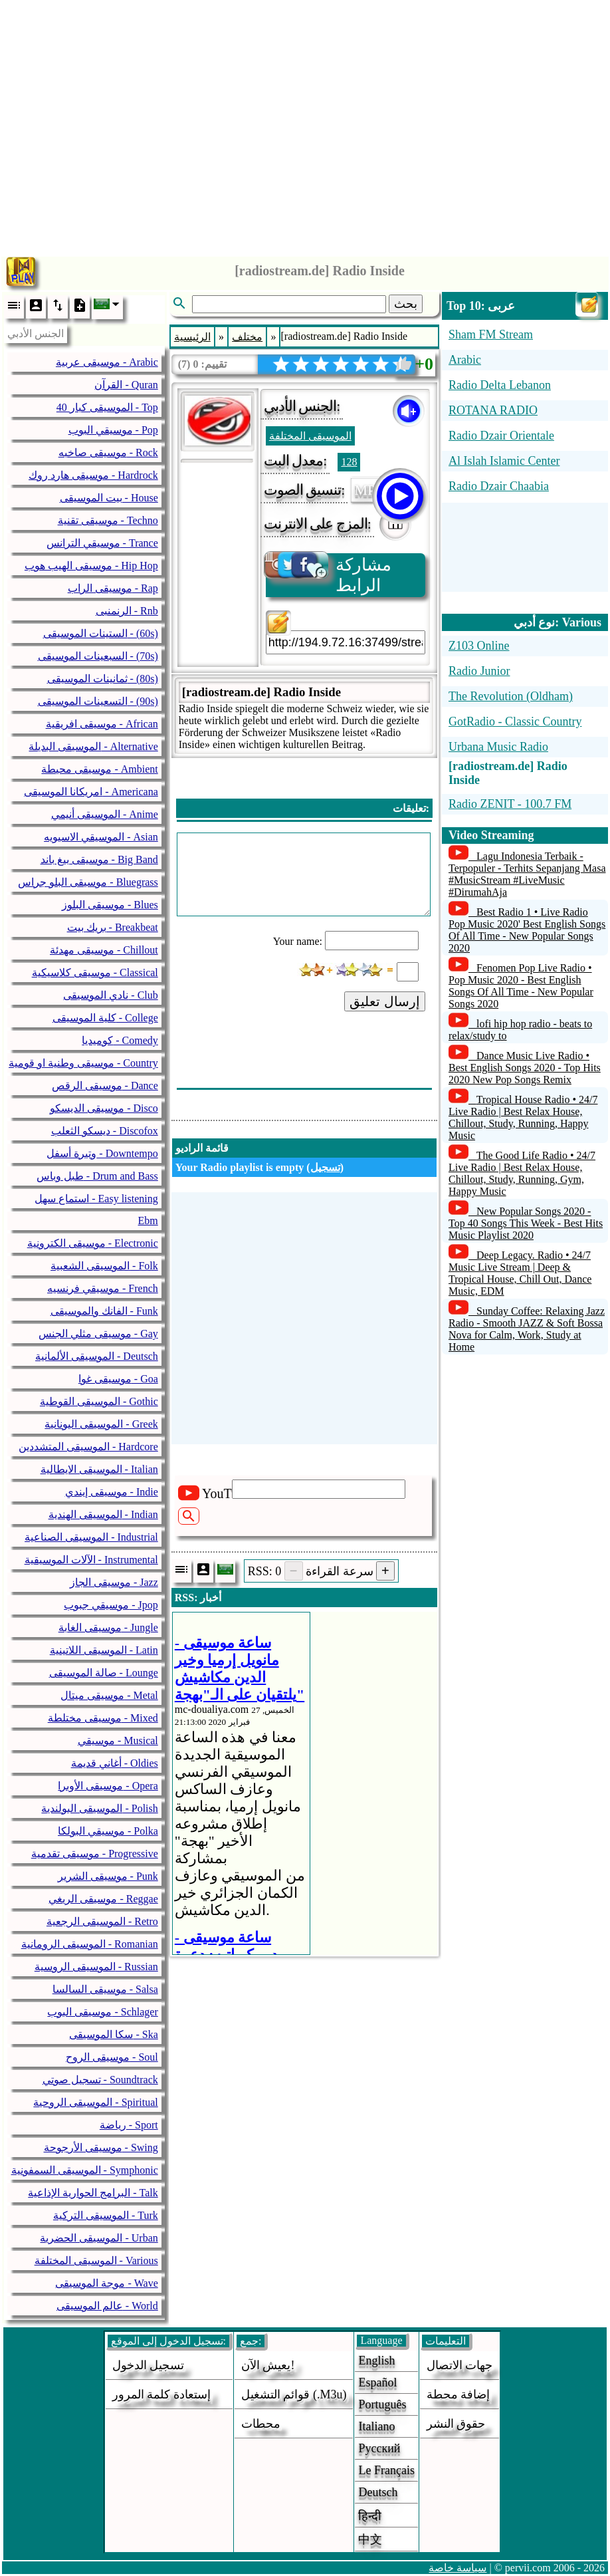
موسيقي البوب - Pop (113, 430)
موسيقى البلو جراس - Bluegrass (87, 882)
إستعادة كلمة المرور (161, 2394)
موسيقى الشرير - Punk (108, 1876)
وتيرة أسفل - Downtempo (102, 1153)
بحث (405, 304)
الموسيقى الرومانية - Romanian (89, 1944)
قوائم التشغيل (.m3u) (294, 2394)
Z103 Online (479, 645)
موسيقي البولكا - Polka (108, 1831)
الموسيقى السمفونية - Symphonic (84, 2170)
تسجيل (325, 1167)
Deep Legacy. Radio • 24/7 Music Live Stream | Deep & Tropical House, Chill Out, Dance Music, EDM (520, 1273)
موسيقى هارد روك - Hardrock (93, 475)
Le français (386, 2470)
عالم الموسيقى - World (107, 2305)
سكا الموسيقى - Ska (113, 2034)
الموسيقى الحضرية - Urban (98, 2238)
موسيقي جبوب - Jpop (111, 1604)
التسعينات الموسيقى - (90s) (98, 701)
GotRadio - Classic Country (515, 721)
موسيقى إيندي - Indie (111, 1491)
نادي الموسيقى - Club (110, 995)
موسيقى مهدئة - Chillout (104, 950)
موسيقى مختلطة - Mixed (103, 1718)
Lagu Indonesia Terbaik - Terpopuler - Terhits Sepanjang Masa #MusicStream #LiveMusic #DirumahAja (527, 874)
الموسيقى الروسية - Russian (96, 1966)
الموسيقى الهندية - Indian (103, 1514)
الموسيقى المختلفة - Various (96, 2260)
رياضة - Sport (129, 2124)
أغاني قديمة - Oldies (114, 1763)
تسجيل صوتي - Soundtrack (100, 2079)
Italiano (376, 2426)
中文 (370, 2539)
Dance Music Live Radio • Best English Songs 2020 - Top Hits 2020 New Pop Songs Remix (525, 1067)
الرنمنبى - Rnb (127, 610)
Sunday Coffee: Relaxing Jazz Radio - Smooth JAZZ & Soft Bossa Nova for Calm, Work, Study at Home (527, 1328)
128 (349, 461)
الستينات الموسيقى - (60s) (100, 633)
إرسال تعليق (385, 1001)
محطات (260, 2423)
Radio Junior (479, 671)
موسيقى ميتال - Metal (109, 1695)
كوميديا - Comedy (120, 1040)
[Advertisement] (305, 124)
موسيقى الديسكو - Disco (104, 1108)
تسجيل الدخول (148, 2365)
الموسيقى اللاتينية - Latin (104, 1650)
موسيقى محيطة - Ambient (99, 769)
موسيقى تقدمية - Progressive (94, 1853)
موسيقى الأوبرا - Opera (107, 1785)
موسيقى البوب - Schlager (102, 2011)
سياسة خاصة (457, 2567)
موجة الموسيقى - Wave (106, 2283)
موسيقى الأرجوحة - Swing (101, 2147)
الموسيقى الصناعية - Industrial (91, 1537)
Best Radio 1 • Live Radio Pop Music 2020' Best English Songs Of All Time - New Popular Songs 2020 (527, 930)
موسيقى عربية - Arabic (107, 362)
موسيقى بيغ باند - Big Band (99, 859)
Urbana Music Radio (498, 746)
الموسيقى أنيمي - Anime (104, 814)
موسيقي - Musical (118, 1740)
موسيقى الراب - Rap (113, 588)
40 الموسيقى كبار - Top (107, 407)
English (376, 2360)
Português (382, 2404)
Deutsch (377, 2492)
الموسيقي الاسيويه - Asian (101, 836)
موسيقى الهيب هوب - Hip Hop (91, 565)
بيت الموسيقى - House (109, 497)
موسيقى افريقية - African (102, 723)
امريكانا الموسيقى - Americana (91, 791)
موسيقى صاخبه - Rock (108, 452)
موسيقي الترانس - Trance (102, 543)
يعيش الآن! (268, 2365)
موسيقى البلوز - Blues (110, 904)
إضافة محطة (458, 2394)
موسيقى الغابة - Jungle (108, 1627)
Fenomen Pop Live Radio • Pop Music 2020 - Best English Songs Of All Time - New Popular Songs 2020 (521, 985)
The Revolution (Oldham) (511, 696)
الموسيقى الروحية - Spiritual (95, 2102)
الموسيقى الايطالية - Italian (99, 1469)
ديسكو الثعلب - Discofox (104, 1130)
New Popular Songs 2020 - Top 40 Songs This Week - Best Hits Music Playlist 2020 (526, 1223)
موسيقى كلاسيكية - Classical (95, 972)
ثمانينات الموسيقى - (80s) (102, 678)
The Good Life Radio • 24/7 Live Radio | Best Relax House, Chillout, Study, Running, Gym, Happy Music (522, 1173)
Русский (379, 2448)
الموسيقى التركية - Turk (105, 2215)
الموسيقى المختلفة (310, 436)
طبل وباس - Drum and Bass (97, 1176)
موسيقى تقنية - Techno (108, 520)
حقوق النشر (456, 2423)
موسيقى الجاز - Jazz (114, 1582)
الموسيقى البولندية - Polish (99, 1808)
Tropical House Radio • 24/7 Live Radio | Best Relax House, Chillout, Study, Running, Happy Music (523, 1117)
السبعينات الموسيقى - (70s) (98, 656)
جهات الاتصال (460, 2365)
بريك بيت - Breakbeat (112, 927)
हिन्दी (369, 2516)
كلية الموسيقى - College (105, 1017)
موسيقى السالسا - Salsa (105, 1989)
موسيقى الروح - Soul (112, 2057)
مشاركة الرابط (328, 574)
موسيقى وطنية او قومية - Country (83, 1063)
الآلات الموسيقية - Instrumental (91, 1559)
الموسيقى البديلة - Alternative (93, 746)
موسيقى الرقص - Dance (105, 1085)
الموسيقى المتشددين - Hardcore (88, 1446)
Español (377, 2382)
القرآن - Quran (125, 384)
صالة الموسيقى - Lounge (103, 1672)
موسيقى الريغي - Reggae (103, 1898)
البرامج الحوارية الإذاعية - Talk (93, 2192)
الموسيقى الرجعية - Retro (102, 1921)
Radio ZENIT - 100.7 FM (510, 804)
